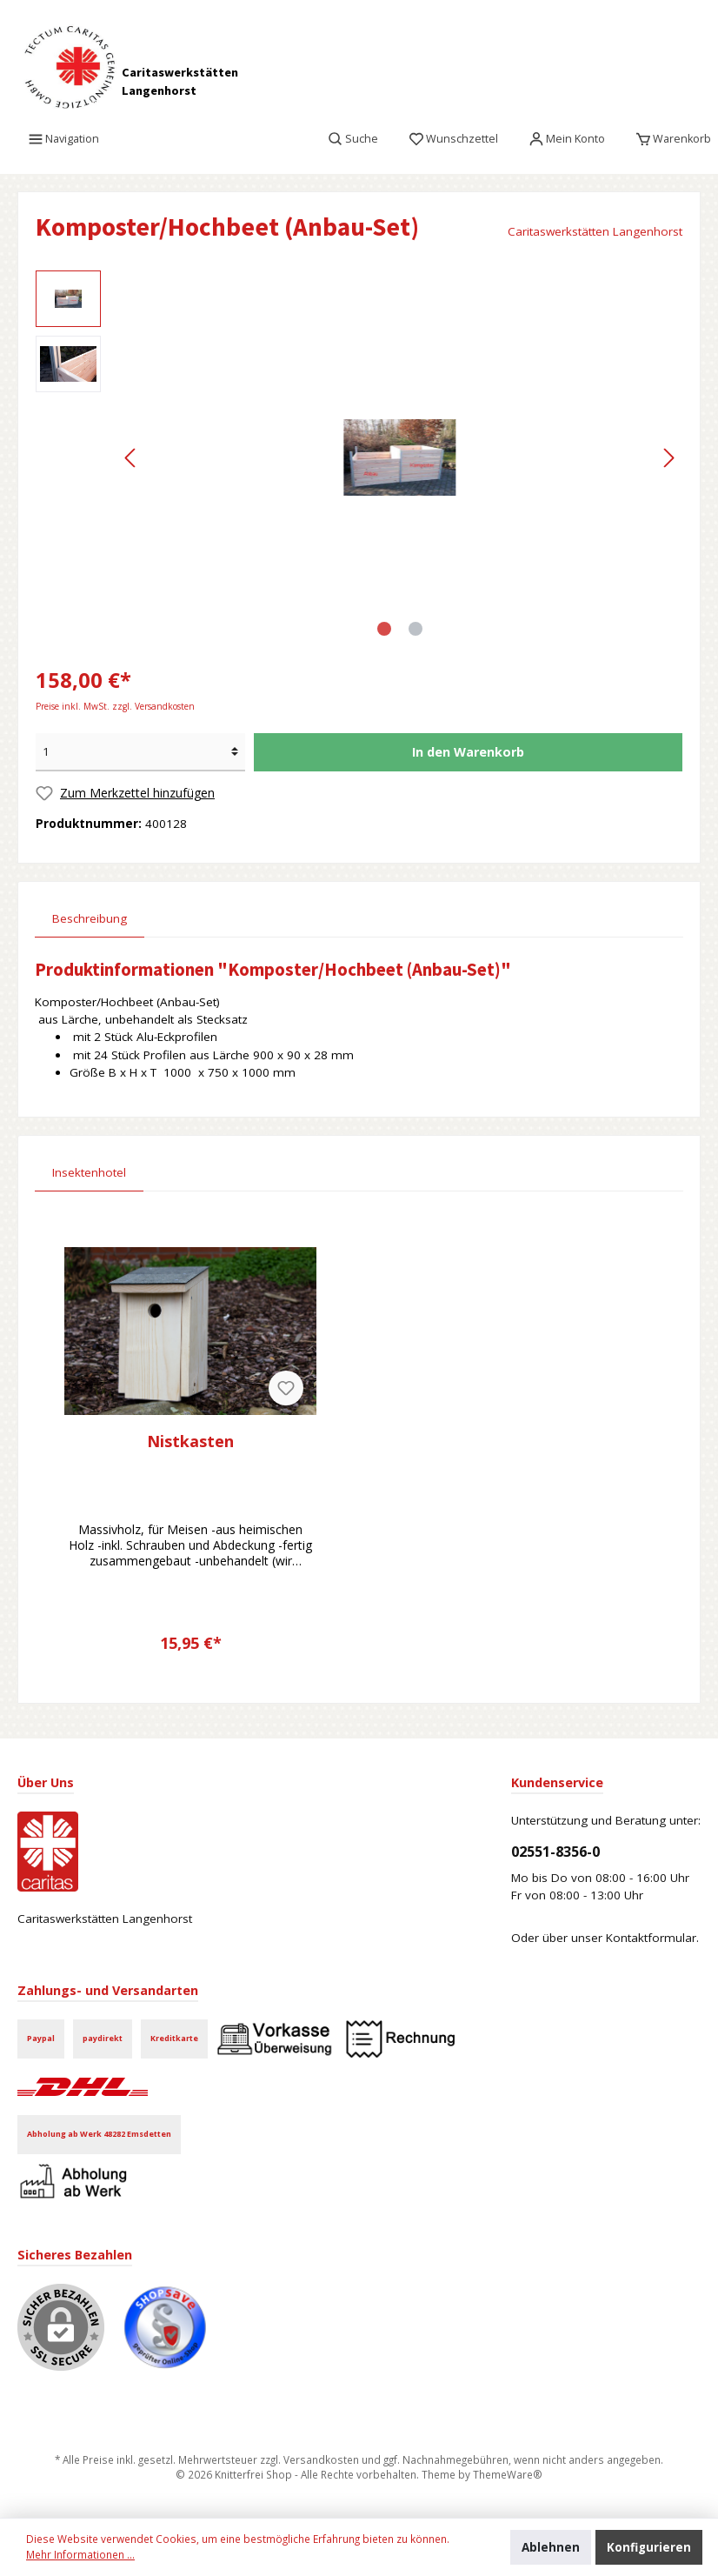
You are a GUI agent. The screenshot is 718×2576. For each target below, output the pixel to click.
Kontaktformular (651, 1937)
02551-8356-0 (555, 1851)
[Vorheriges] (131, 458)
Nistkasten (190, 1441)
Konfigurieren (649, 2547)
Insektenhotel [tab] (89, 1172)
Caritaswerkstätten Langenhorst (595, 231)
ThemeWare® (507, 2474)
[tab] (89, 918)
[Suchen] (353, 139)
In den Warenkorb (468, 752)
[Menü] (63, 139)
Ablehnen (551, 2547)
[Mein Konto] (567, 139)
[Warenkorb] (668, 139)
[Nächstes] (668, 458)
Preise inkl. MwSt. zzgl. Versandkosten (115, 706)
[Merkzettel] (453, 139)
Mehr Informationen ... (80, 2554)
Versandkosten (321, 2459)
